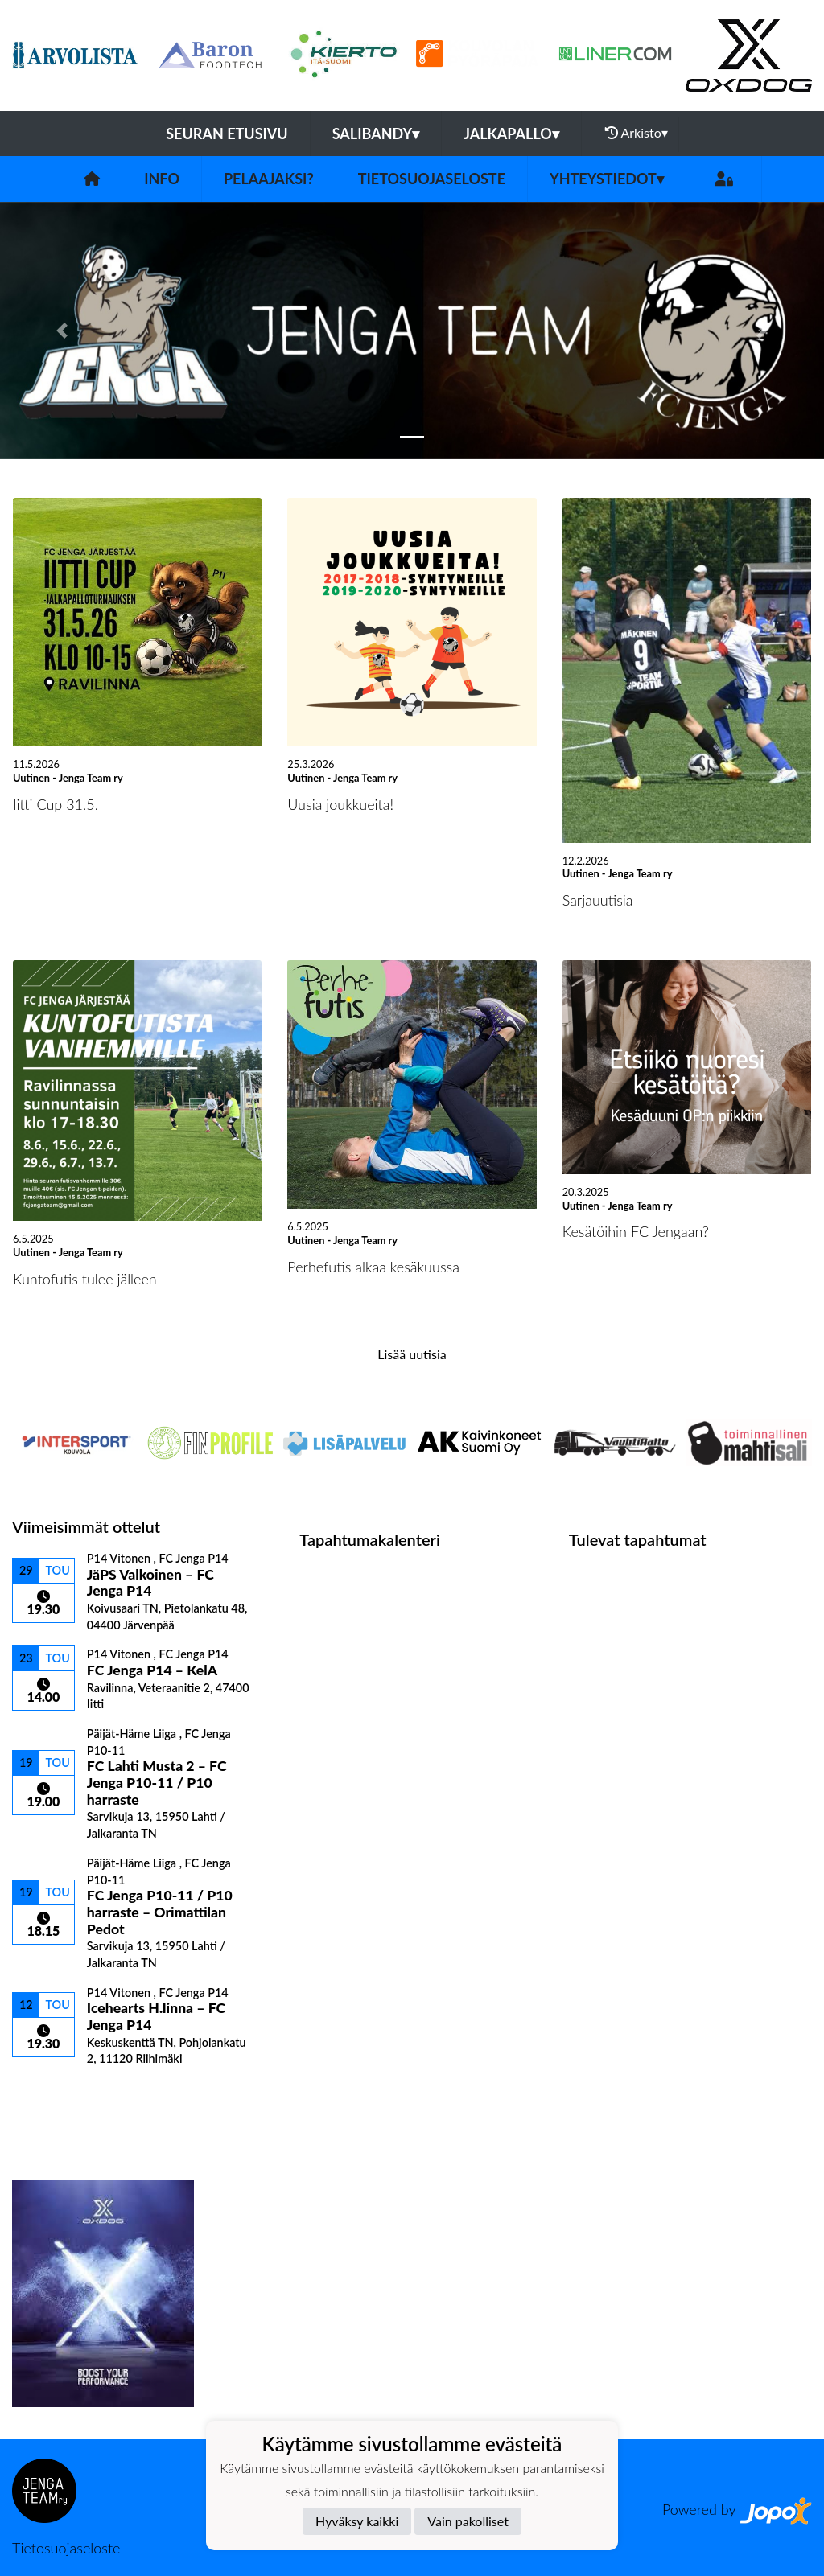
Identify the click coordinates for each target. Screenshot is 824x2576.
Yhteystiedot (607, 178)
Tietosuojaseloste (431, 178)
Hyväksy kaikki (356, 2521)
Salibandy (375, 133)
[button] (62, 330)
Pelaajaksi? (269, 178)
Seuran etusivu (227, 133)
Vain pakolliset (468, 2521)
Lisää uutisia (411, 1354)
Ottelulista (52, 2093)
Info (161, 178)
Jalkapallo (511, 133)
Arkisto (636, 132)
